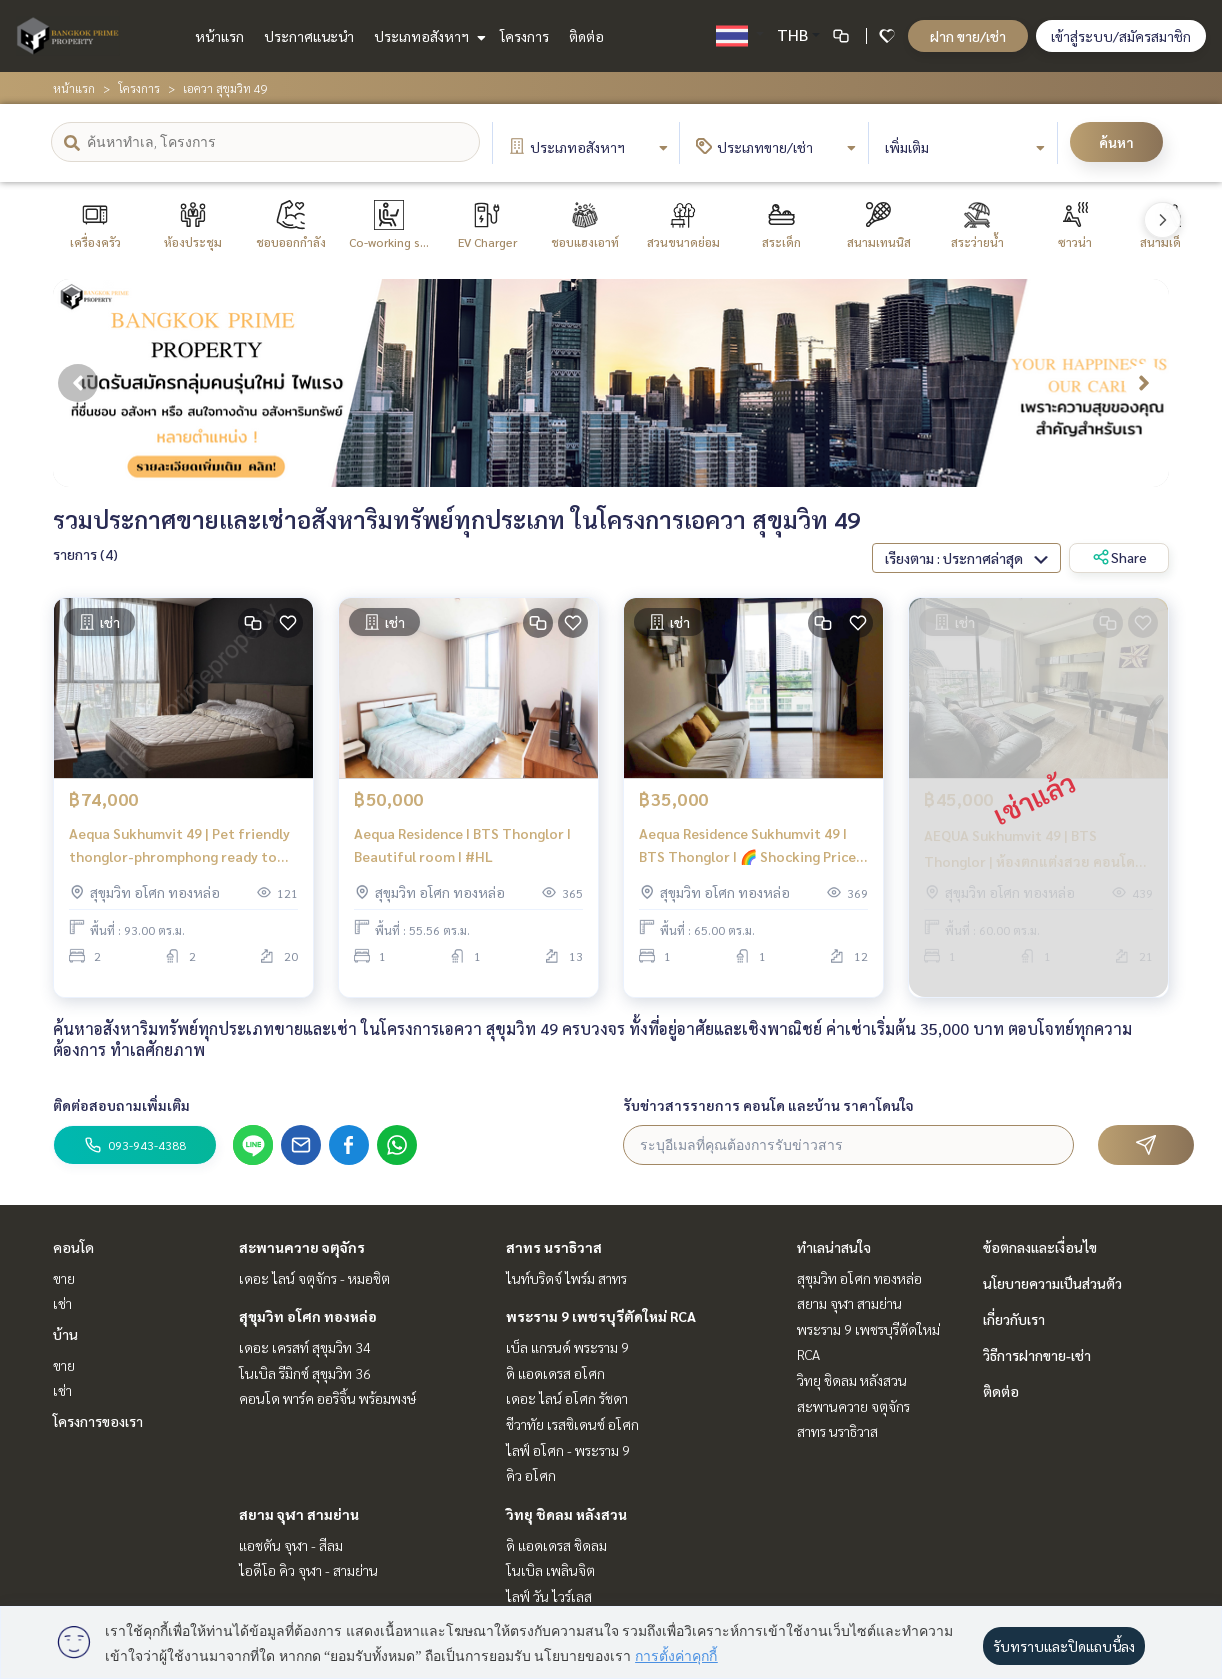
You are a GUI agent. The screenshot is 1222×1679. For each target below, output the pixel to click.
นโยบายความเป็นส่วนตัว (1052, 1283)
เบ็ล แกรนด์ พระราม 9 (567, 1347)
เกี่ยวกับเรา (1014, 1319)
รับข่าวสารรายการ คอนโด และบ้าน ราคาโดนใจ (768, 1105)
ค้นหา (1116, 142)
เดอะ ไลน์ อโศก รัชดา (567, 1398)
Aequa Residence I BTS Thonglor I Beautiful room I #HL (462, 857)
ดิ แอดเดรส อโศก (555, 1373)
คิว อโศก (531, 1475)
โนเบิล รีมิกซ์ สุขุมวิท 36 (305, 1373)
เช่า (62, 1303)
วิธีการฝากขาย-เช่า (1037, 1355)
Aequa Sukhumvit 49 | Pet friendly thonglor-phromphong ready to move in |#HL (179, 858)
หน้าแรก (219, 36)
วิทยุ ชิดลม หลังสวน (566, 1514)
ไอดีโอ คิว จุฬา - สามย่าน (308, 1570)
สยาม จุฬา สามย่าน (299, 1514)
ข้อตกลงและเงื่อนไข (1040, 1247)
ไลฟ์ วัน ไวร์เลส (549, 1596)
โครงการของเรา (98, 1421)
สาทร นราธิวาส (554, 1247)
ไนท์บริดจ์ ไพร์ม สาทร (566, 1278)
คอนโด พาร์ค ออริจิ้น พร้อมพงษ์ (327, 1398)
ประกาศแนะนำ (309, 36)
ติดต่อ (586, 36)
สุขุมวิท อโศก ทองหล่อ (308, 1316)
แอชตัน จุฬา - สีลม (291, 1545)
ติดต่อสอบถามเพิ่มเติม (121, 1105)
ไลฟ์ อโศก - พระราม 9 (568, 1450)
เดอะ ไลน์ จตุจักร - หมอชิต (314, 1278)
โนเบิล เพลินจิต (550, 1570)
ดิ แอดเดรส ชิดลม (556, 1545)
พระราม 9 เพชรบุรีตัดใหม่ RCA (601, 1316)
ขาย (64, 1278)
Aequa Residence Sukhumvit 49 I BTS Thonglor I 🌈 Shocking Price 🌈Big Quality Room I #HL (747, 858)
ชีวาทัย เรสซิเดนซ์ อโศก (572, 1424)
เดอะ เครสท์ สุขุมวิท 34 (305, 1347)
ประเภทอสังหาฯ (427, 36)
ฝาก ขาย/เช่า (968, 36)
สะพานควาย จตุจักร (302, 1247)
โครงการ (524, 36)
